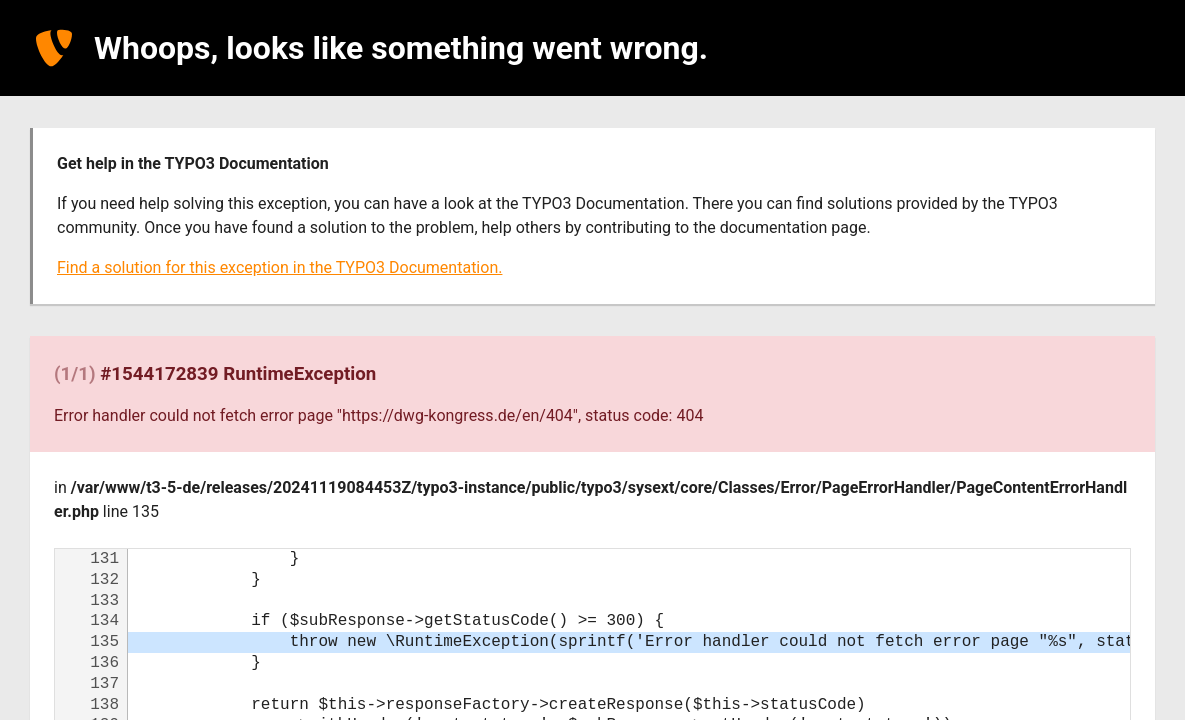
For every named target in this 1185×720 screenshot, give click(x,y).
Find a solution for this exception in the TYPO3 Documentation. (279, 267)
